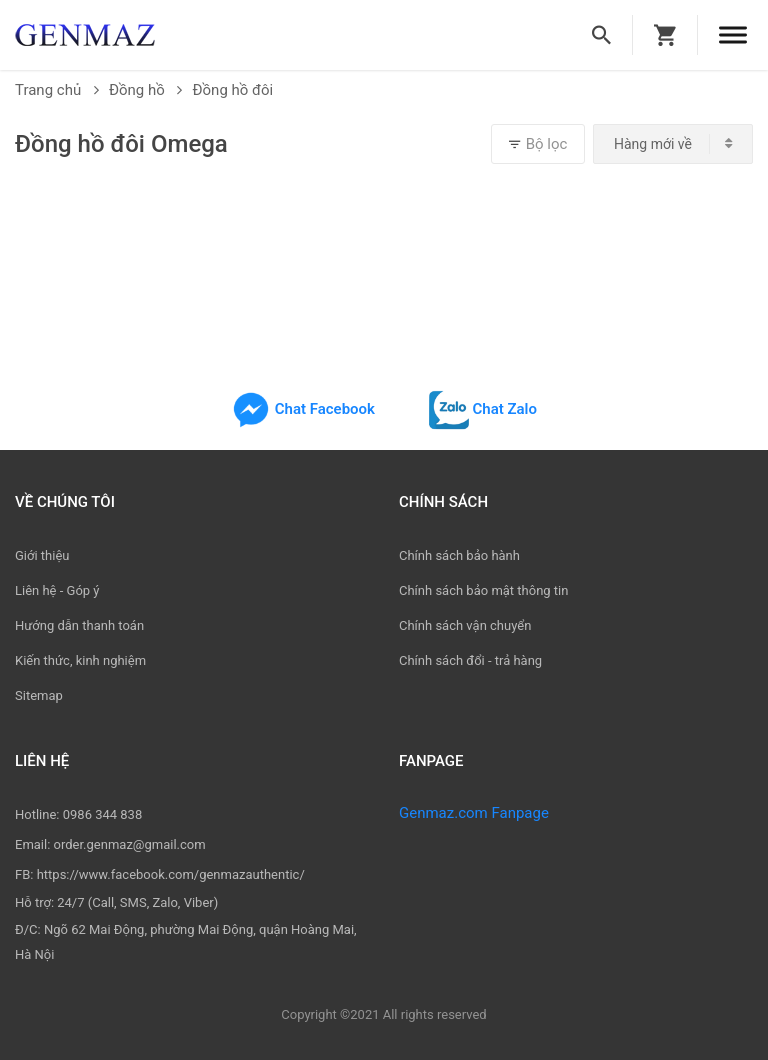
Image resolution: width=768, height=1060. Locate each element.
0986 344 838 (103, 814)
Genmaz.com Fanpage (474, 813)
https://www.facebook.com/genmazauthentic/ (171, 874)
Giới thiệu (42, 555)
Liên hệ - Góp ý (57, 590)
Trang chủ (57, 90)
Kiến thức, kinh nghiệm (80, 660)
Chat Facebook (303, 409)
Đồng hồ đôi (232, 90)
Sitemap (39, 695)
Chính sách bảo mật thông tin (483, 590)
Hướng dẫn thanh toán (79, 625)
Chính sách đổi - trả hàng (470, 660)
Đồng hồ (146, 90)
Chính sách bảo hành (459, 555)
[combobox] (673, 144)
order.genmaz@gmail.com (130, 844)
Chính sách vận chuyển (465, 625)
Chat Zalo (483, 409)
